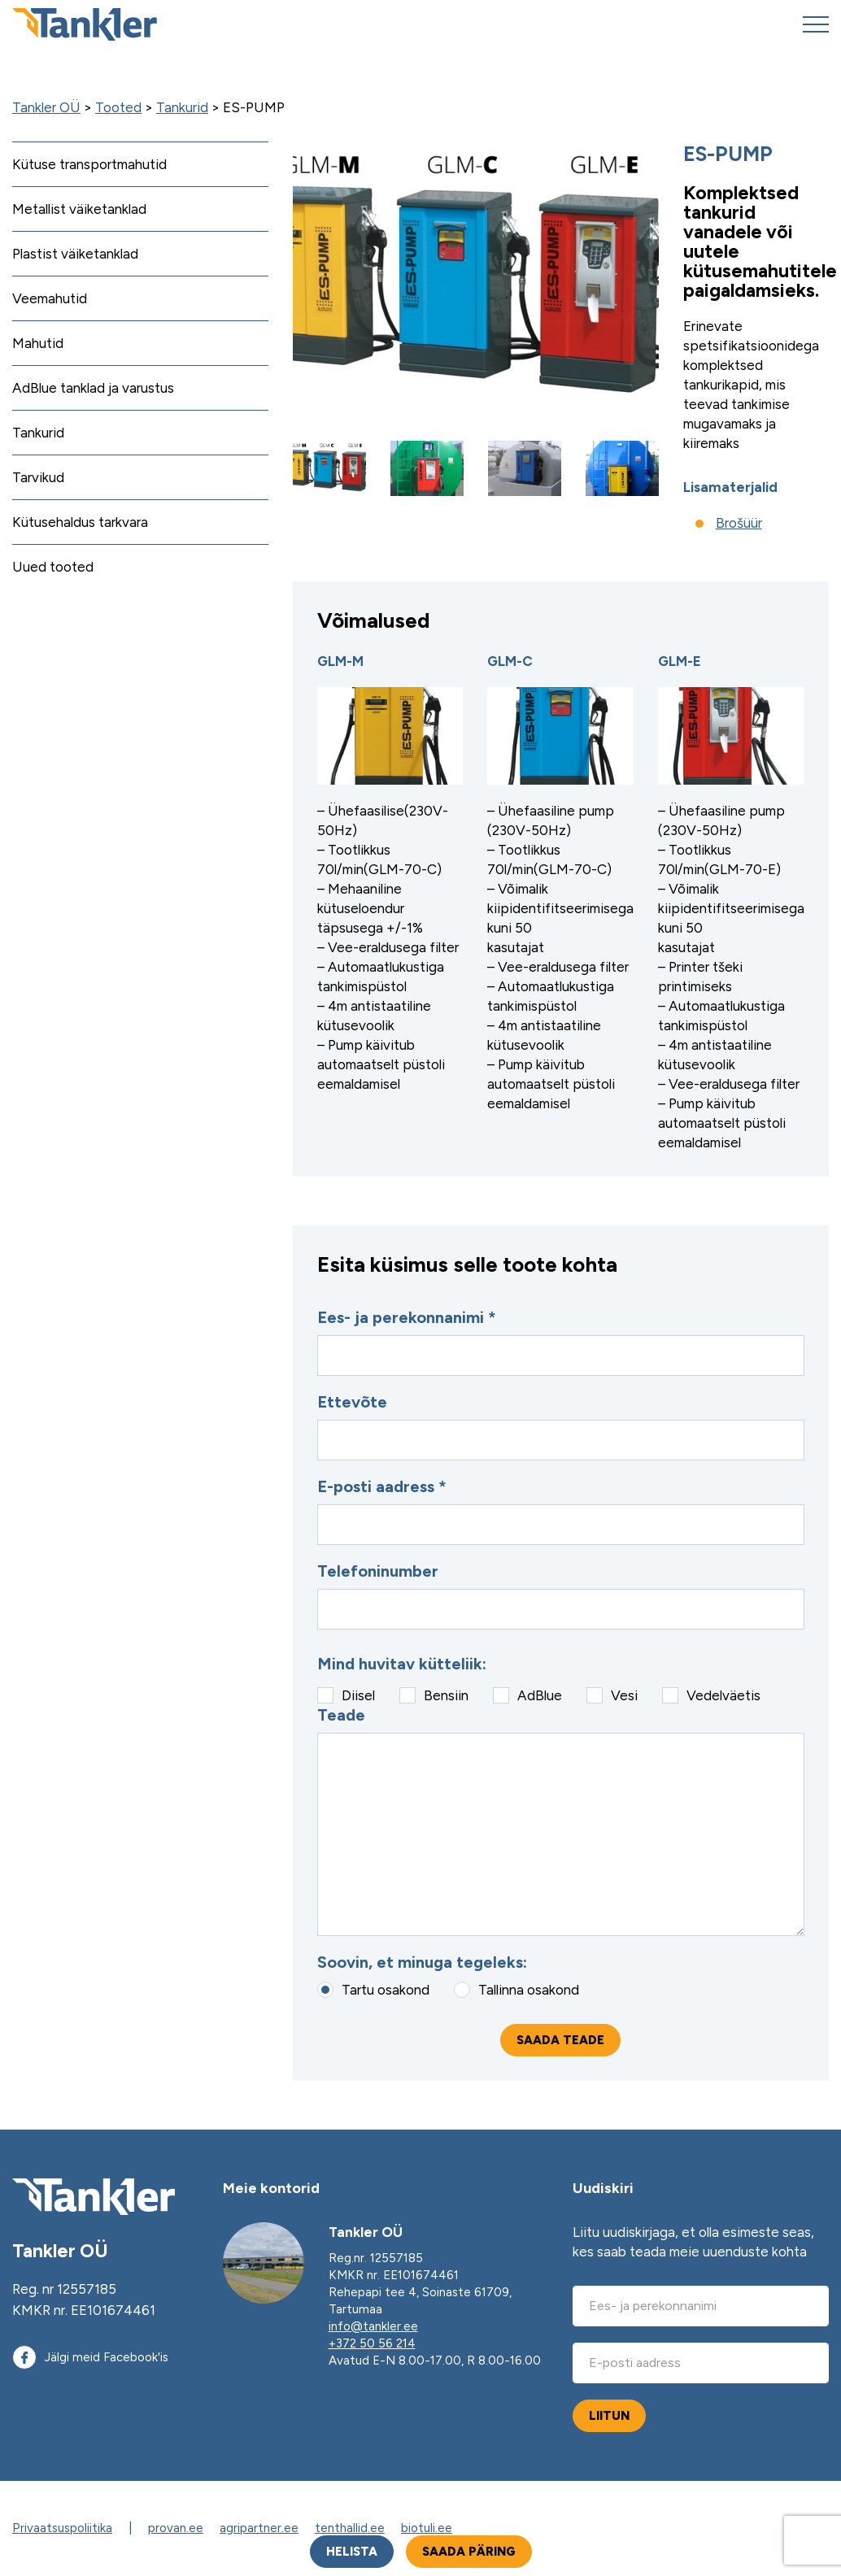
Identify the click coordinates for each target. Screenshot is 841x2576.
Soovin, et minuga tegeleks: (422, 1962)
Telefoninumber (560, 1595)
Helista (351, 2551)
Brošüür (739, 523)
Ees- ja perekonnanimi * (560, 1342)
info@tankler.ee (373, 2326)
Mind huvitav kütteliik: (401, 1663)
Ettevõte (560, 1426)
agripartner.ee (259, 2528)
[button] (329, 468)
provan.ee (175, 2528)
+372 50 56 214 (372, 2343)
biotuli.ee (426, 2528)
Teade (560, 1820)
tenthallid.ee (350, 2528)
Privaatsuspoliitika (62, 2528)
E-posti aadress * (560, 1511)
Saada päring (469, 2551)
